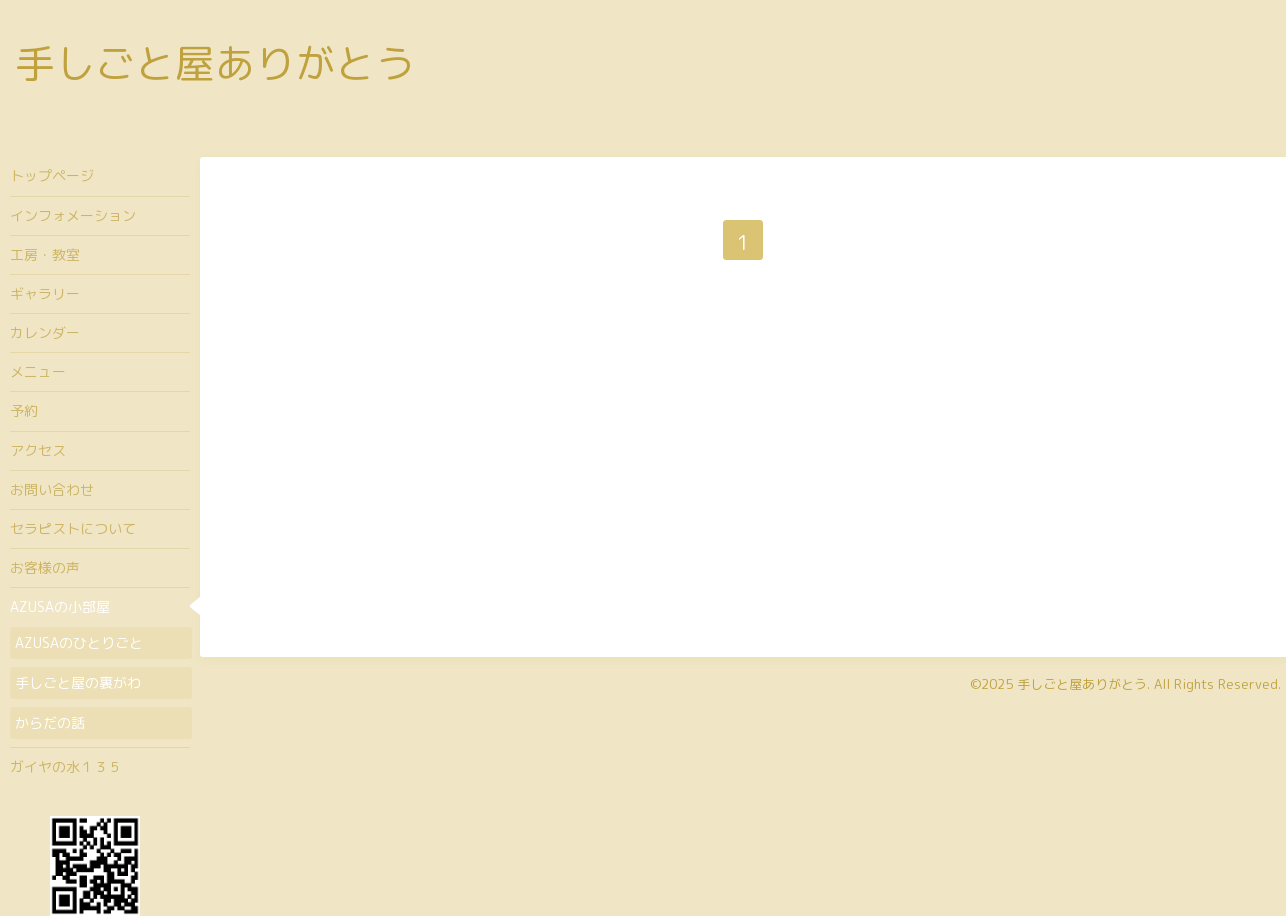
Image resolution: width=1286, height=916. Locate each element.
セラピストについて (73, 528)
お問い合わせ (52, 489)
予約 (24, 410)
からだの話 (50, 722)
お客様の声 (45, 567)
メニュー (38, 371)
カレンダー (45, 332)
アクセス (38, 450)
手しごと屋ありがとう (215, 63)
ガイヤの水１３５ (66, 766)
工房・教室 (45, 254)
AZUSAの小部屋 (60, 606)
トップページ (52, 175)
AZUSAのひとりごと (79, 642)
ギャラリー (45, 293)
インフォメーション (73, 215)
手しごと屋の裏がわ (78, 682)
